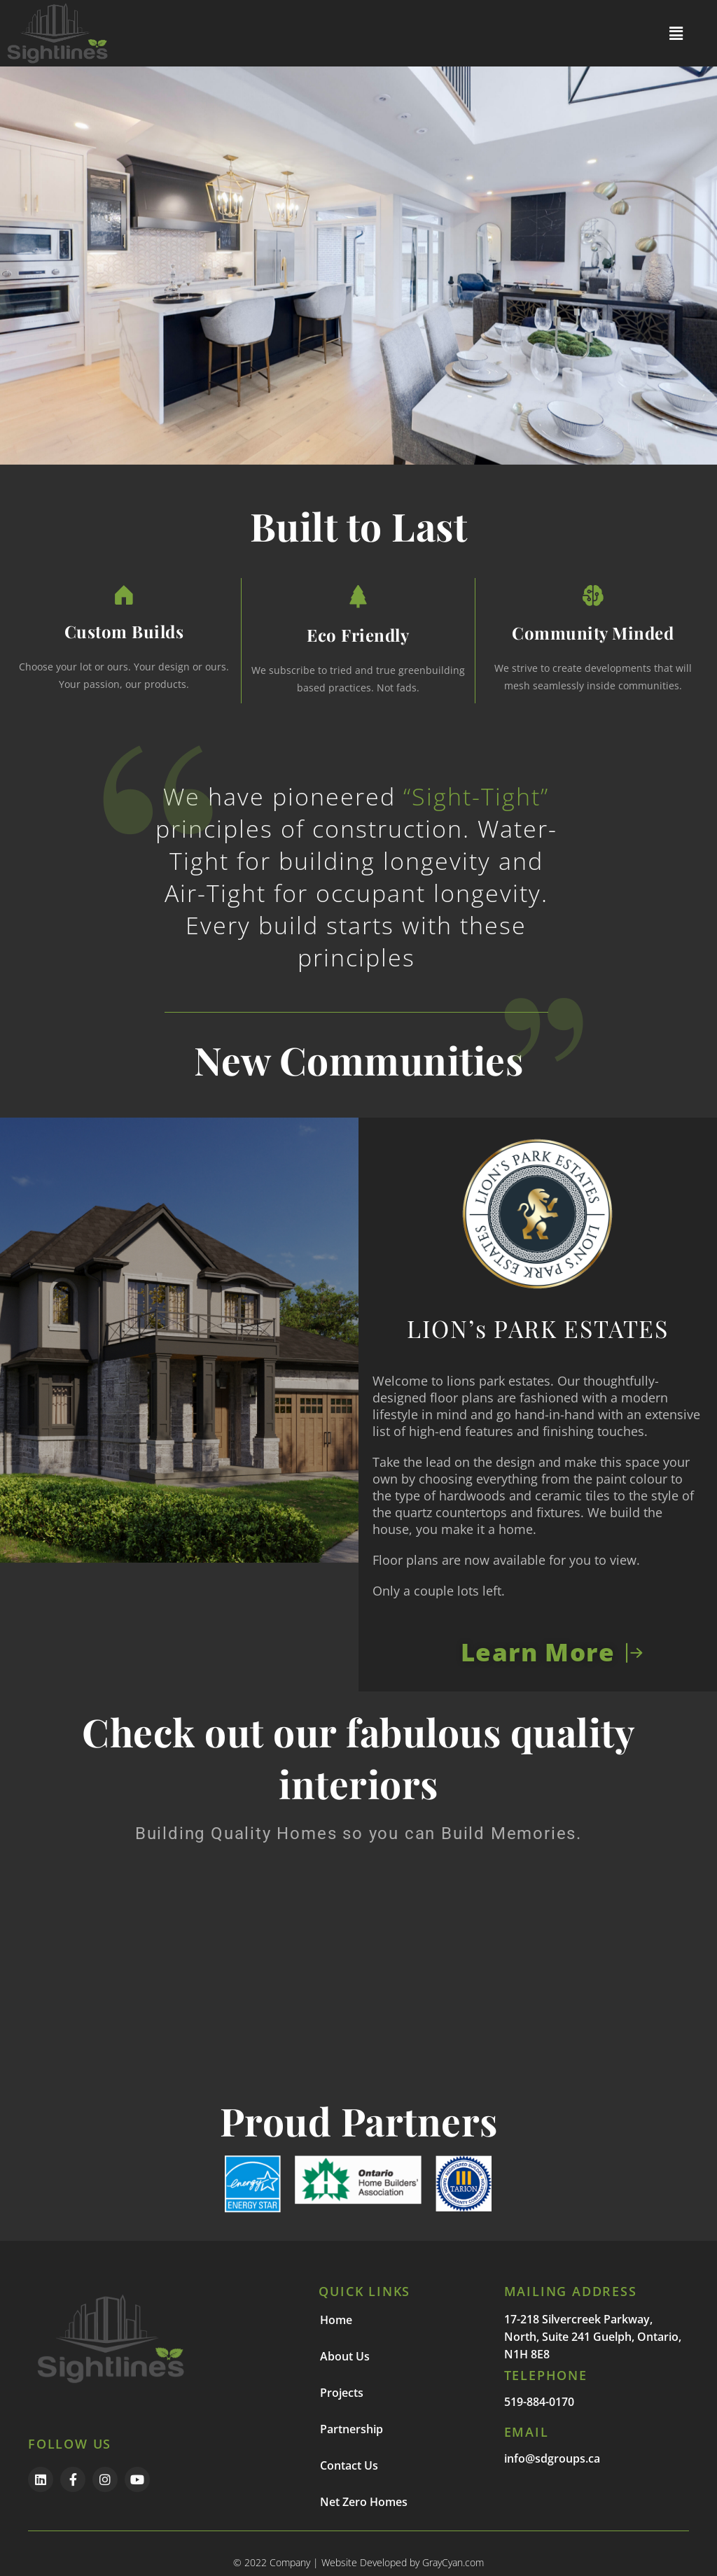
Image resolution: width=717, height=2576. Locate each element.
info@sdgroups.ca (552, 2458)
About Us (345, 2356)
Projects (341, 2392)
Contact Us (349, 2465)
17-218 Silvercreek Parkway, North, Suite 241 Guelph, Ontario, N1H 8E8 (592, 2336)
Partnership (351, 2429)
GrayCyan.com (453, 2562)
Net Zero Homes (364, 2502)
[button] (676, 33)
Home (336, 2320)
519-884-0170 (539, 2401)
